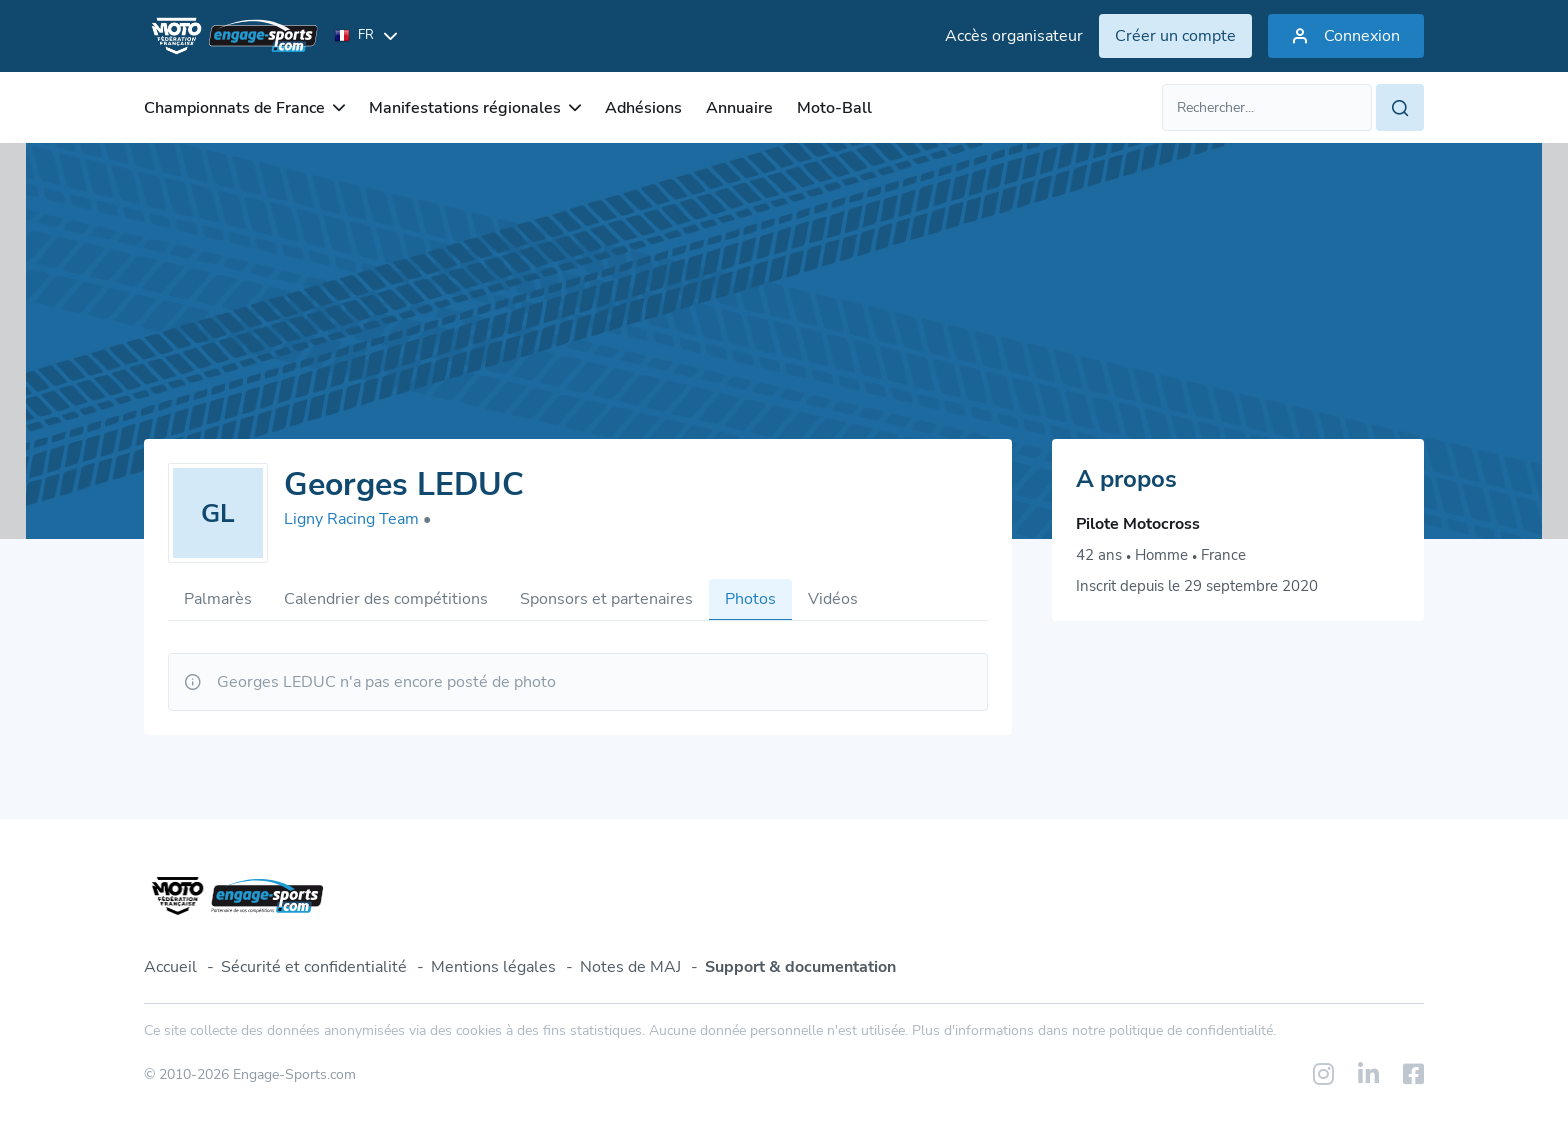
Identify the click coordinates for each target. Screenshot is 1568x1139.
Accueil (170, 967)
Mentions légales (493, 967)
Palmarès (218, 599)
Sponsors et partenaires (606, 599)
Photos (750, 599)
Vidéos (833, 599)
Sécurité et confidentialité (314, 967)
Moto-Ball (834, 108)
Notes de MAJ (630, 967)
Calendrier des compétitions (386, 599)
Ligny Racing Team (357, 519)
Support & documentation (800, 967)
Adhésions (643, 108)
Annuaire (739, 108)
